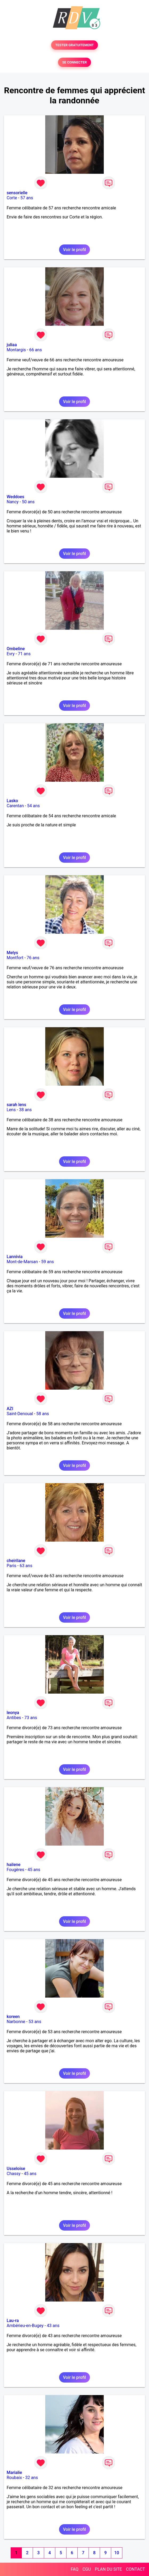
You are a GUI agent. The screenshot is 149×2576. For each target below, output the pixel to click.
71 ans (24, 653)
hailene (13, 1864)
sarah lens (16, 1104)
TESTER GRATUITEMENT (74, 45)
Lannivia (15, 1256)
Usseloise (16, 2168)
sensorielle (17, 192)
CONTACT (135, 2569)
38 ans (25, 1109)
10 (116, 2552)
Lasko (12, 800)
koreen (13, 2016)
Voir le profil (74, 249)
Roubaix (14, 2477)
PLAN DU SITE (108, 2569)
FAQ (74, 2569)
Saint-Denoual (20, 1413)
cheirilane (16, 1560)
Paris (11, 1565)
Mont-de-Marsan (22, 1261)
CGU (86, 2569)
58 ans (42, 1413)
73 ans (30, 1717)
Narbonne (16, 2021)
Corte (12, 197)
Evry (11, 653)
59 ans (47, 1261)
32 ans (31, 2477)
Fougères (15, 1869)
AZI (10, 1408)
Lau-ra (13, 2320)
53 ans (34, 2021)
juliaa (12, 344)
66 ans (35, 349)
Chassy (13, 2173)
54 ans (33, 805)
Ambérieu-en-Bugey (25, 2325)
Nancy (13, 501)
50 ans (28, 501)
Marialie (14, 2472)
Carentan (15, 805)
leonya (13, 1712)
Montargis (16, 349)
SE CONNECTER (74, 62)
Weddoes (15, 496)
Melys (12, 952)
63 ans (26, 1565)
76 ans (33, 957)
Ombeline (16, 648)
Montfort (15, 957)
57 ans (26, 197)
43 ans (53, 2325)
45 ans (33, 1869)
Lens (11, 1109)
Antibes (14, 1717)
